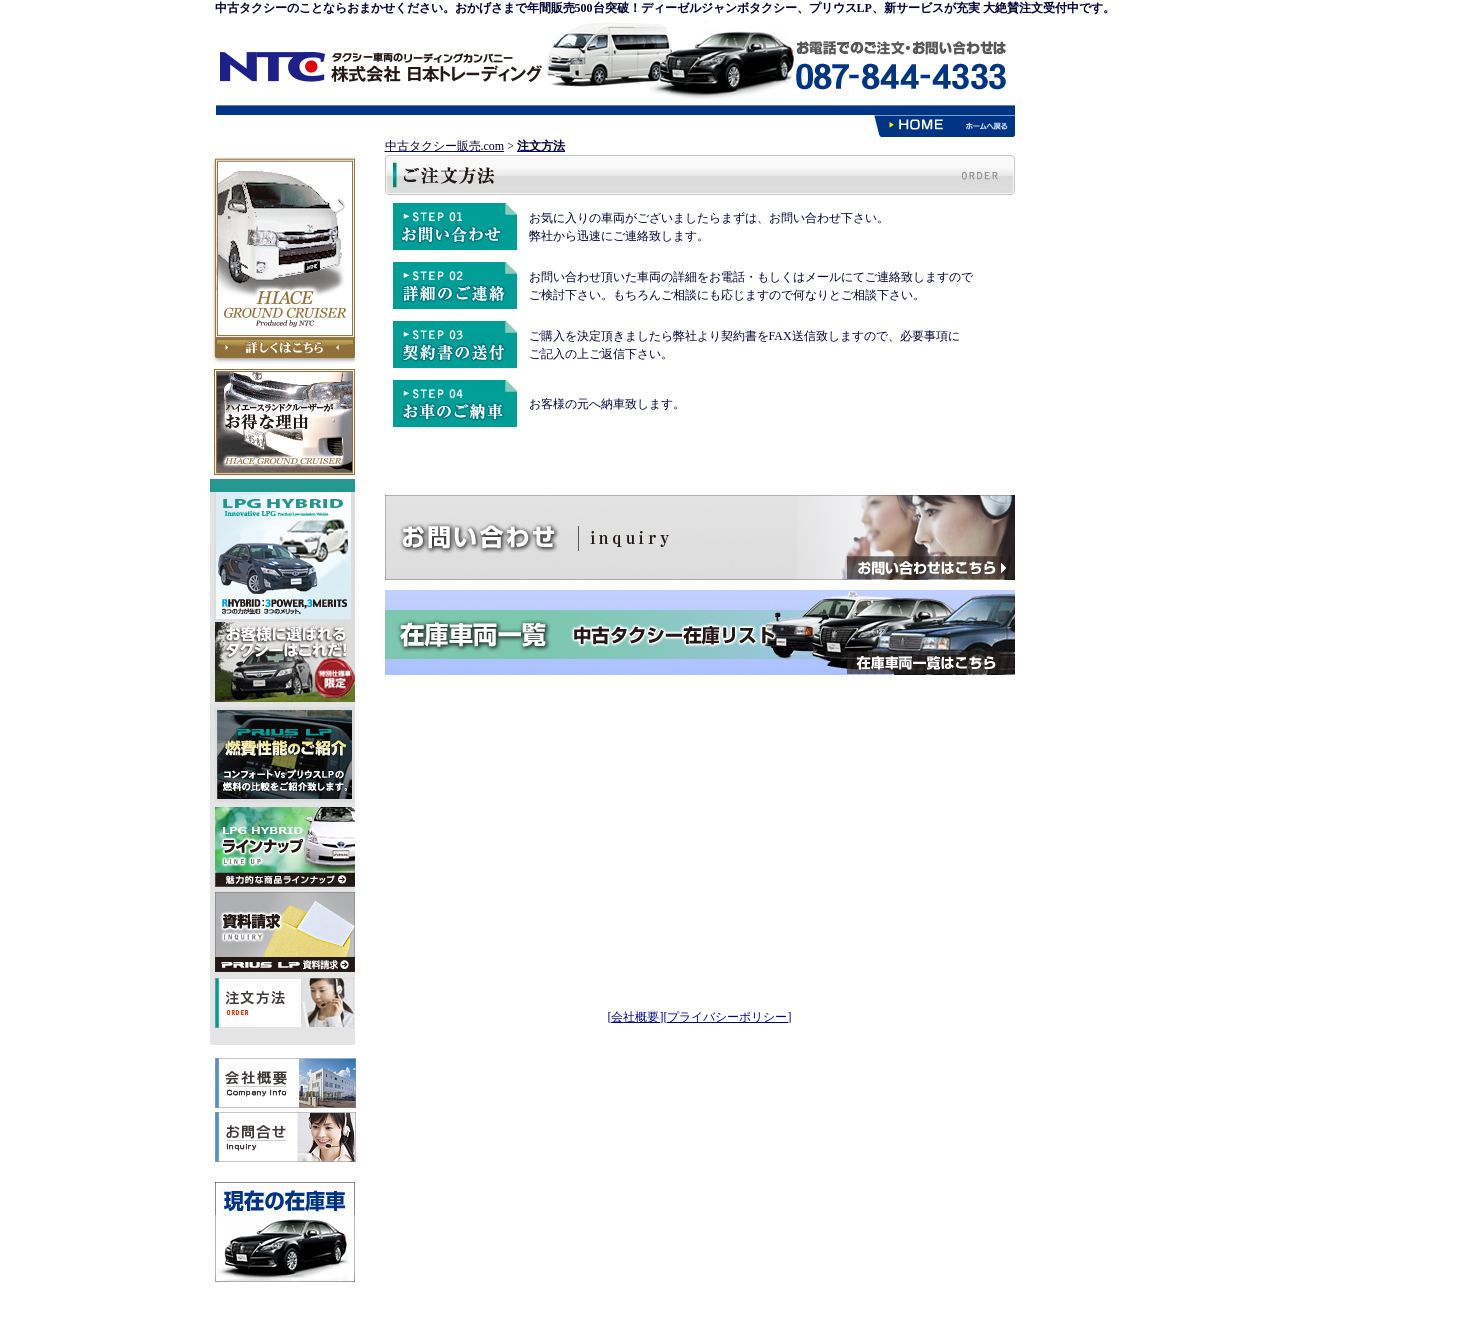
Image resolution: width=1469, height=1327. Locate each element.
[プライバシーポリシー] (728, 1017)
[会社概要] (636, 1017)
